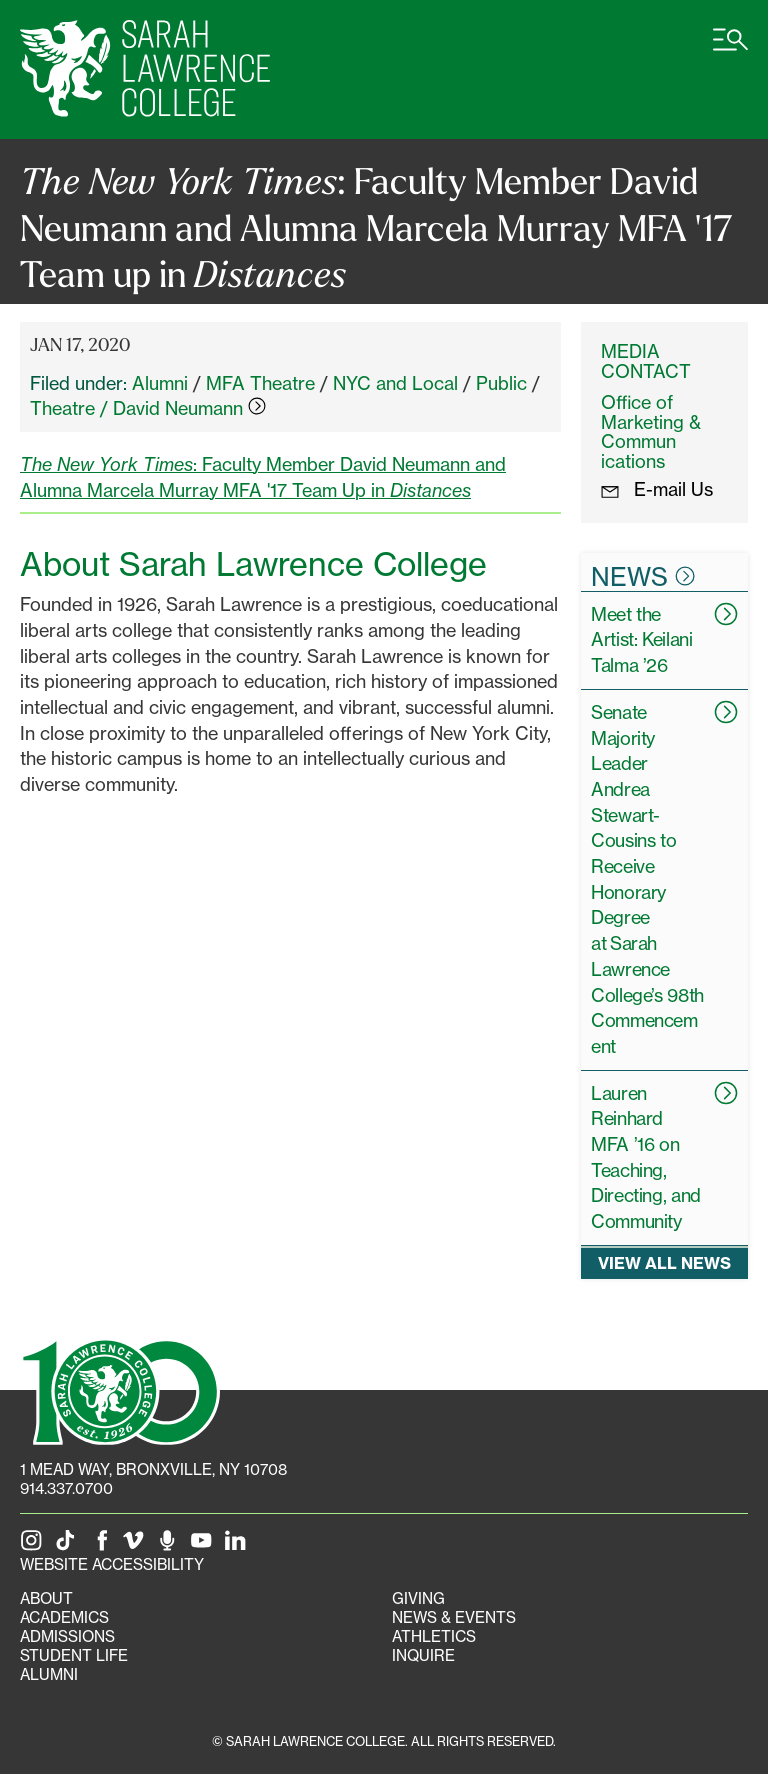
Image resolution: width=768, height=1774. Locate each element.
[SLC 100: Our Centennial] (120, 1389)
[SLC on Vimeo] (137, 1545)
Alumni (160, 383)
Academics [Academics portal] (64, 1617)
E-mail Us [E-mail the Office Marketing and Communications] (657, 489)
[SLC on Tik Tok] (69, 1545)
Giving (418, 1598)
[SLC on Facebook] (103, 1545)
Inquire (423, 1655)
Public (501, 383)
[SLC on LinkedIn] (239, 1545)
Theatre (62, 408)
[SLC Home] (145, 69)
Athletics (434, 1636)
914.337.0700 (66, 1488)
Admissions (67, 1636)
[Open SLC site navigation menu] (730, 50)
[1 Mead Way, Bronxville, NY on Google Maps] (153, 1469)
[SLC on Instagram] (35, 1545)
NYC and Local (395, 383)
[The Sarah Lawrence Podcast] (171, 1545)
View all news (664, 1263)
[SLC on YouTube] (205, 1545)
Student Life (74, 1655)
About (46, 1598)
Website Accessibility (112, 1564)
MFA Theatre (260, 383)
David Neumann (189, 408)
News (643, 576)
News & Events (454, 1617)
